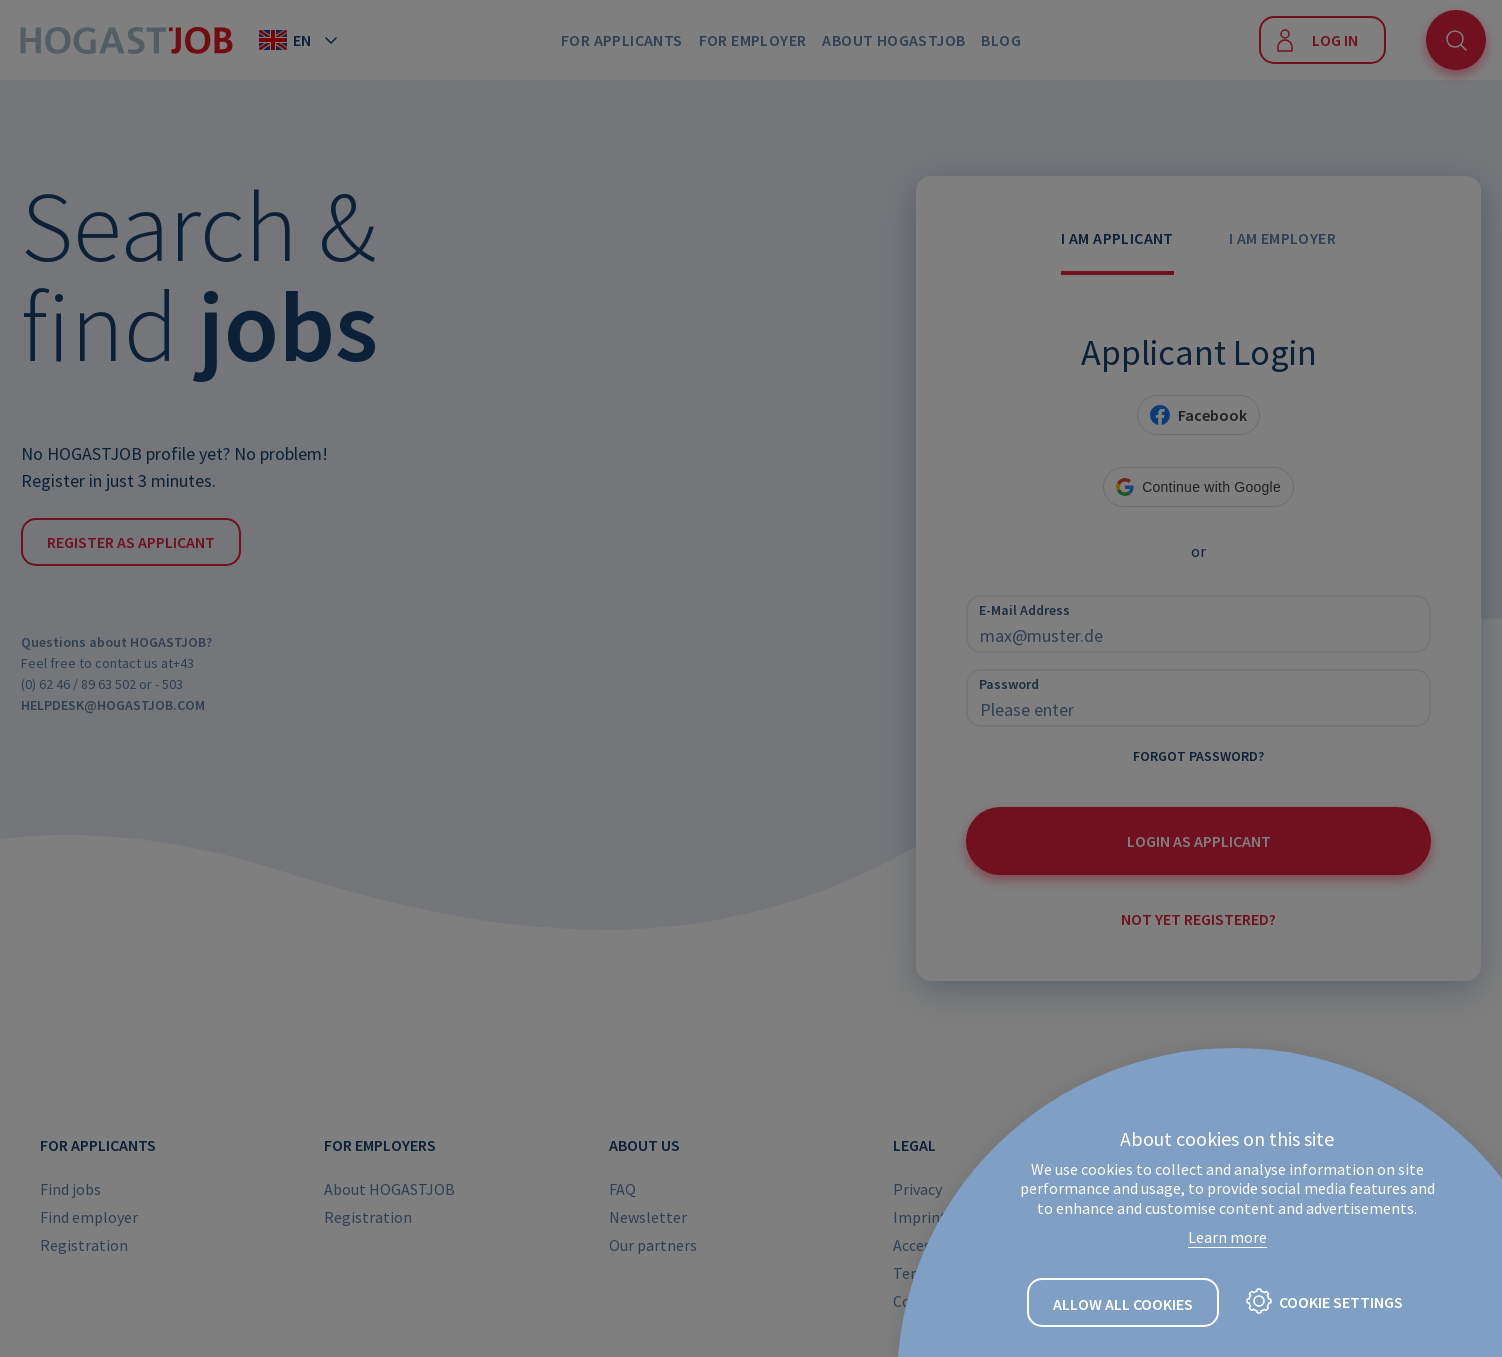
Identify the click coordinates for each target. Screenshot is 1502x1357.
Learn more (1227, 1237)
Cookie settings (1341, 1302)
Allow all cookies (1123, 1304)
